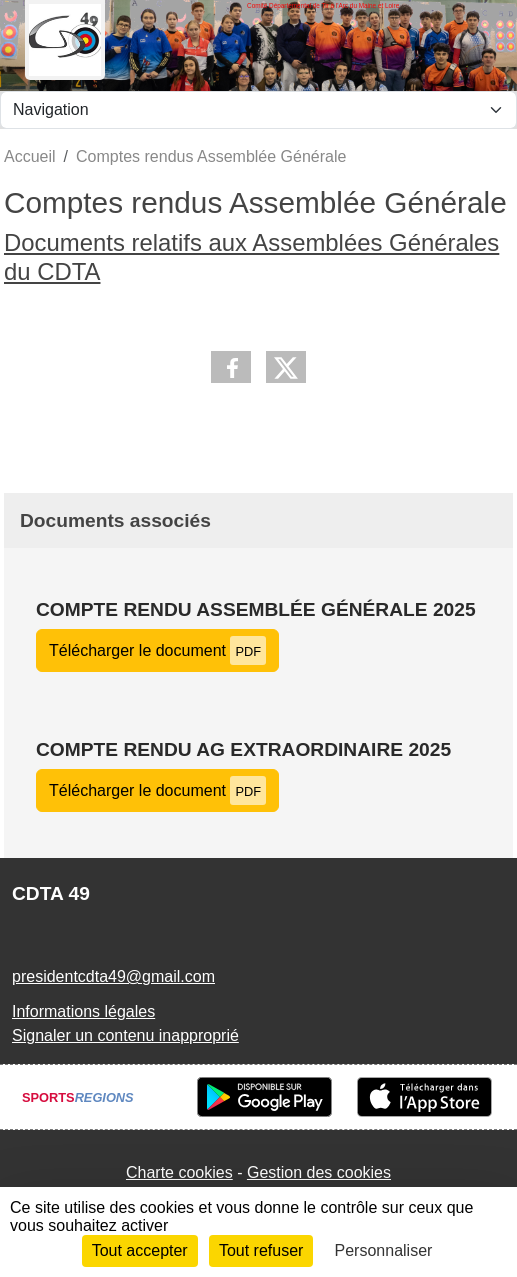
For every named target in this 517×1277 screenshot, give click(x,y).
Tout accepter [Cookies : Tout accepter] (140, 1250)
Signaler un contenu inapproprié (125, 1035)
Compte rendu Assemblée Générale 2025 (256, 609)
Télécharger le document (157, 650)
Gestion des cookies (319, 1172)
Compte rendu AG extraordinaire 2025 (243, 749)
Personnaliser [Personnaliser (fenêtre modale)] (384, 1250)
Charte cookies (179, 1172)
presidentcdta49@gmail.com (113, 976)
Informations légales (83, 1011)
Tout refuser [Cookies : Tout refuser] (261, 1250)
